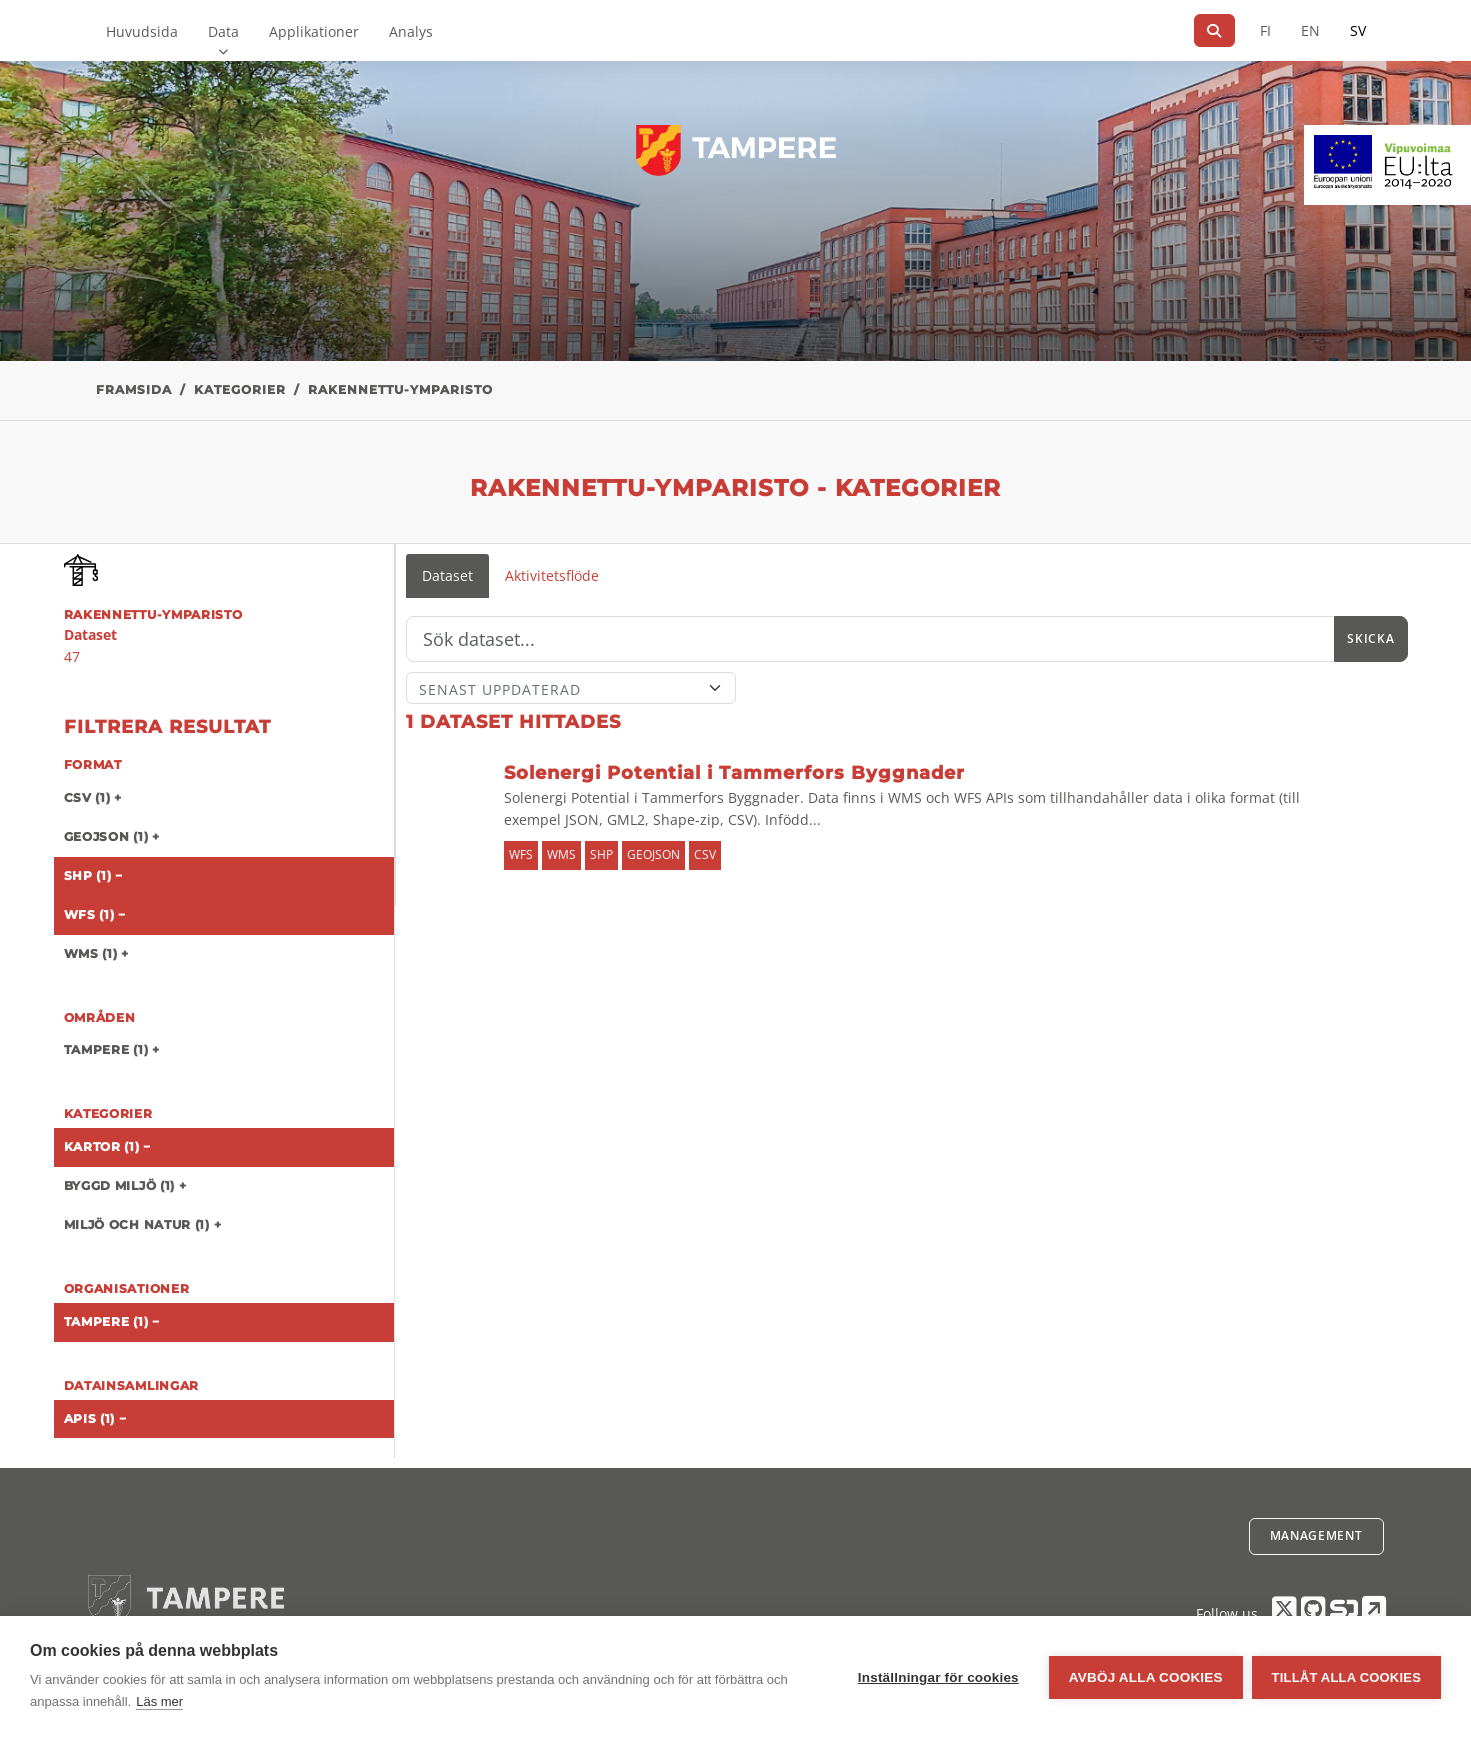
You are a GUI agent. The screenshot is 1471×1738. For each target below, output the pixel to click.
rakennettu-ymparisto (400, 389)
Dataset (447, 575)
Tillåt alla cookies (1346, 1677)
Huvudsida (142, 31)
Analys (411, 31)
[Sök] (1214, 30)
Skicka (1370, 638)
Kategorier (240, 389)
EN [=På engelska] (1310, 30)
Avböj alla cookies (1145, 1677)
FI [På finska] (1265, 30)
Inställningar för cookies (937, 1677)
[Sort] (571, 688)
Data (223, 31)
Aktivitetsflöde (552, 575)
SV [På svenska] (1358, 30)
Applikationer (314, 31)
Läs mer (159, 1701)
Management (1316, 1535)
